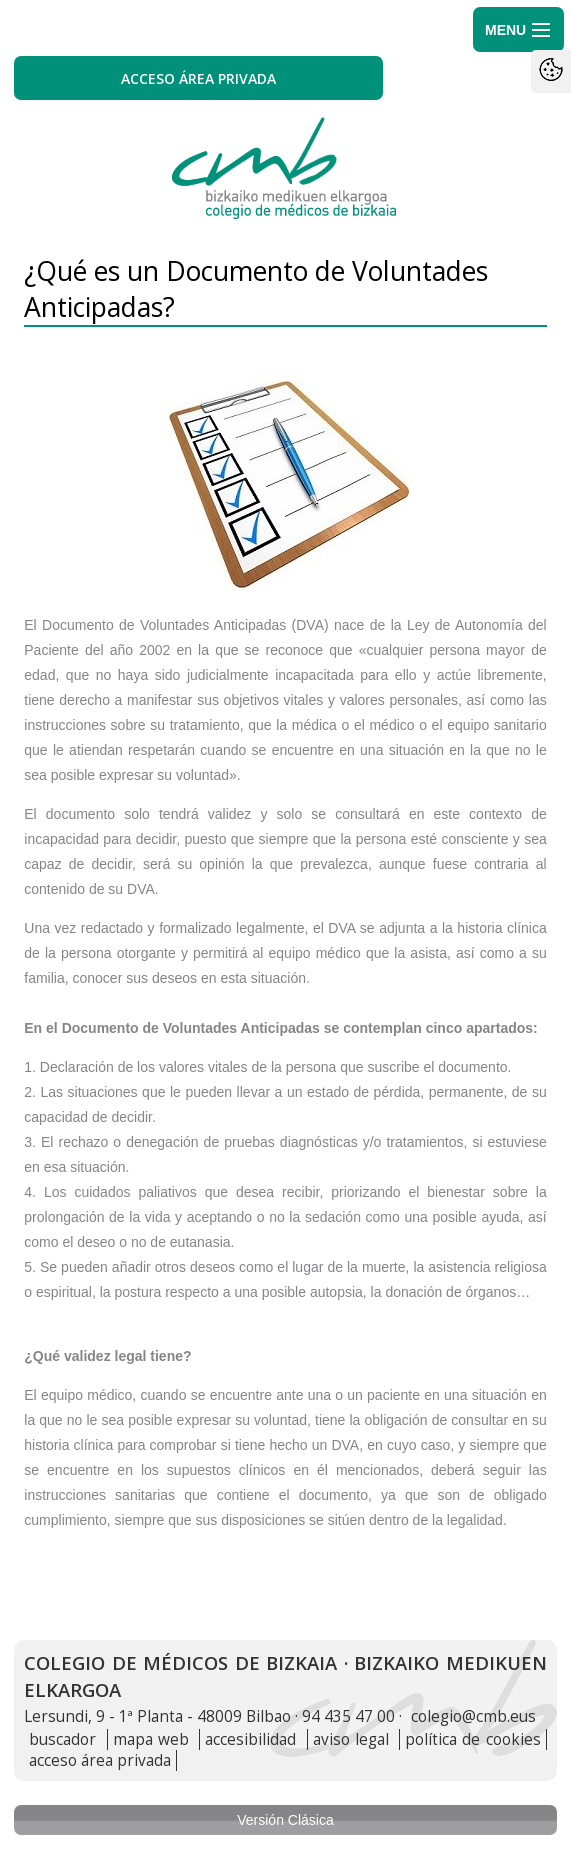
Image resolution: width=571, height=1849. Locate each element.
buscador (62, 1739)
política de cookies (473, 1739)
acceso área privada (100, 1760)
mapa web (151, 1739)
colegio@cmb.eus (473, 1716)
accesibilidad (250, 1739)
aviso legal (351, 1739)
